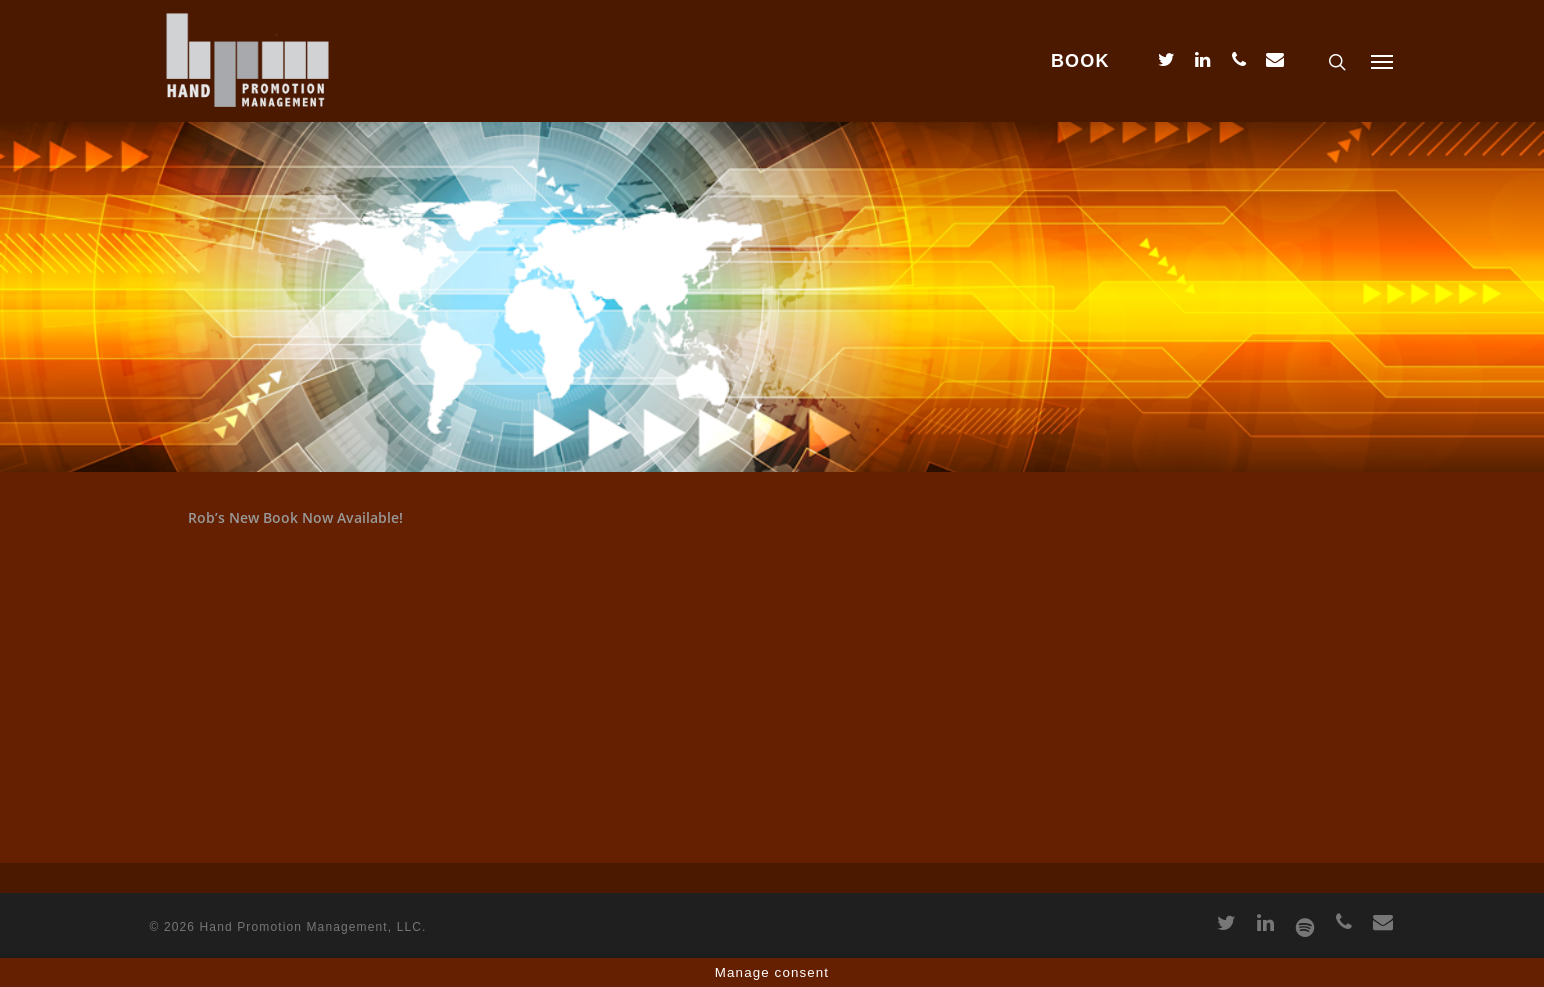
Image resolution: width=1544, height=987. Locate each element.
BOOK (1080, 61)
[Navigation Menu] (1383, 61)
